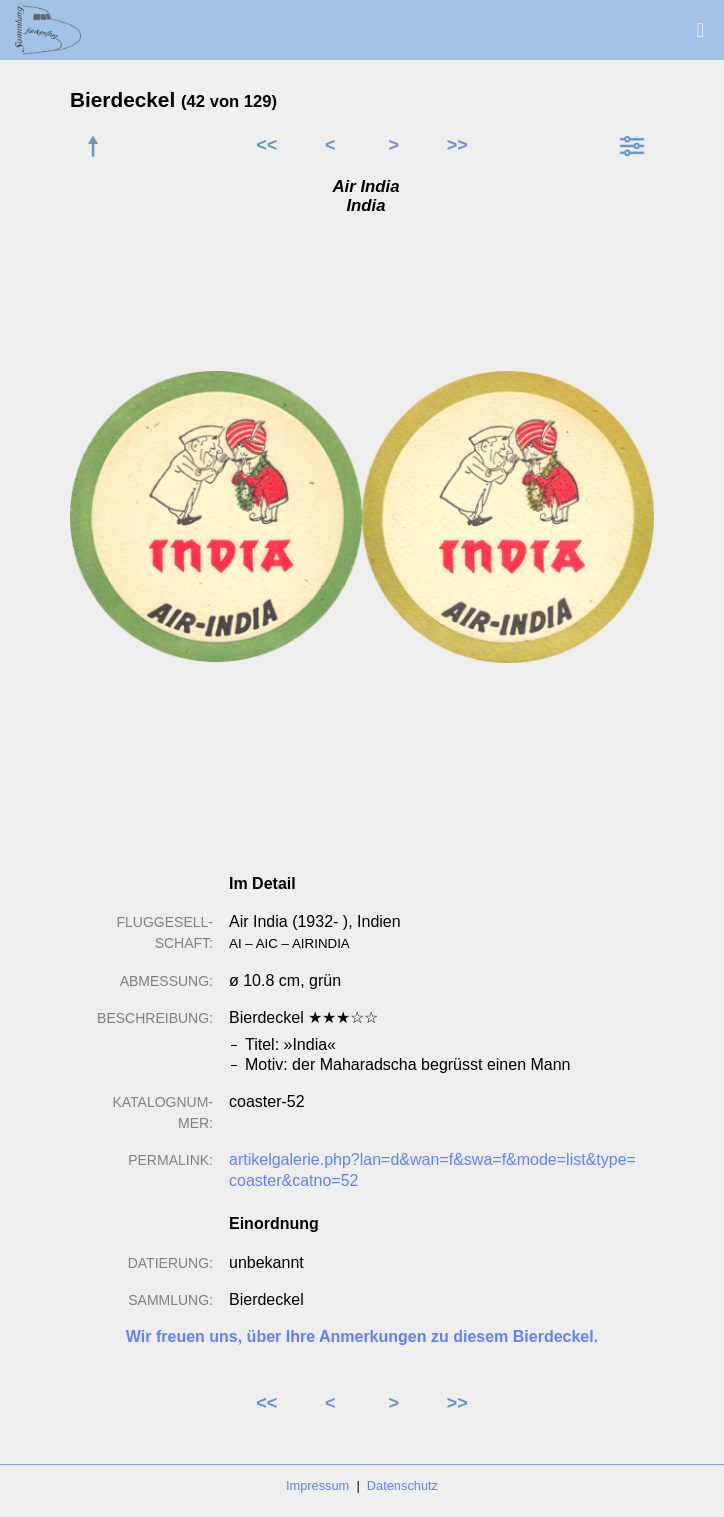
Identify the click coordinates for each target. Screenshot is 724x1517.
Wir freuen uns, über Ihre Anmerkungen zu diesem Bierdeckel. (362, 1336)
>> (457, 145)
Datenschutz (402, 1485)
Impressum (317, 1485)
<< (266, 145)
